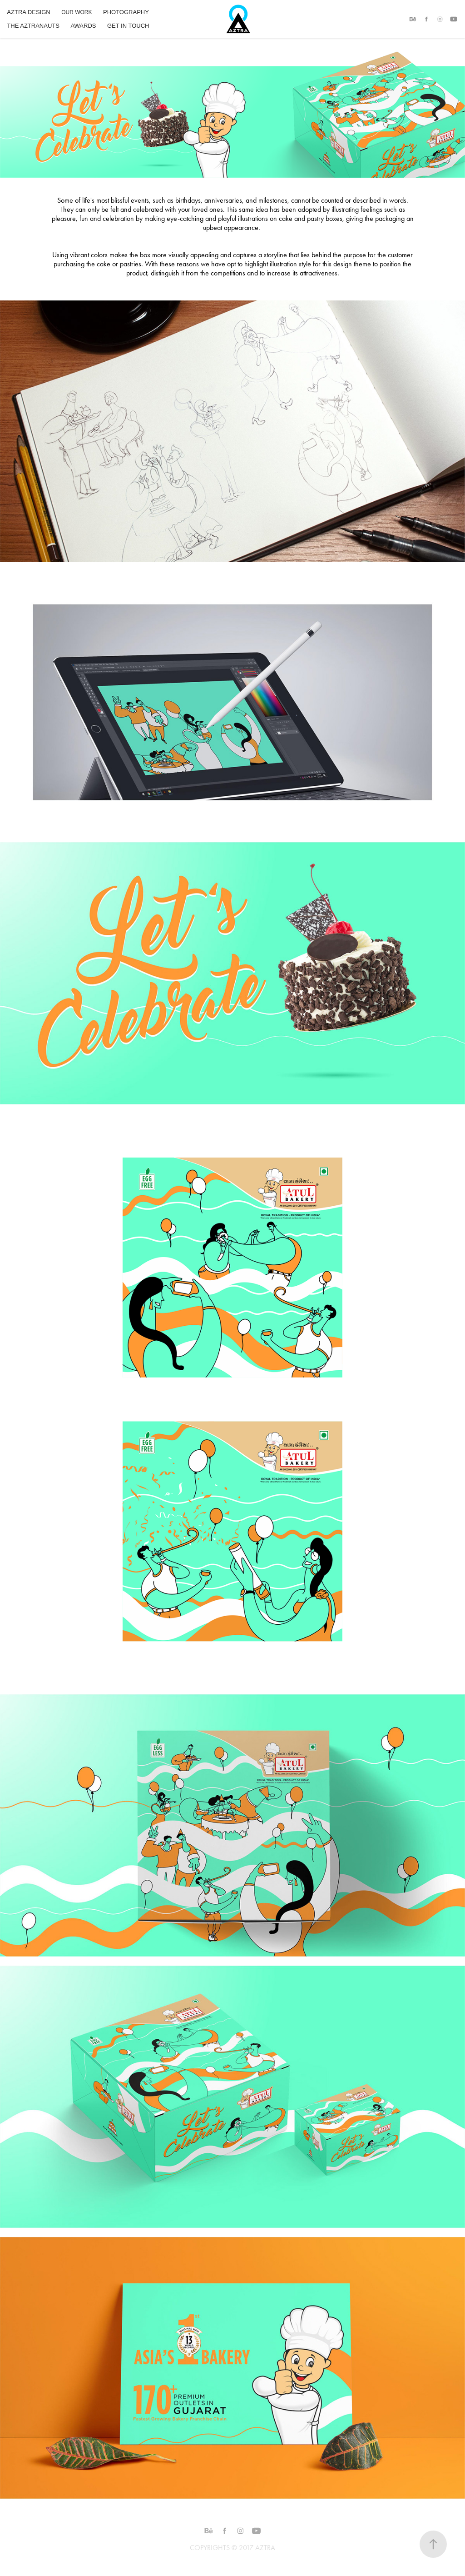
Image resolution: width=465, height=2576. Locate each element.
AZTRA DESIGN (28, 12)
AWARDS (83, 25)
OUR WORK (76, 12)
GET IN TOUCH (128, 25)
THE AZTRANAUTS (33, 25)
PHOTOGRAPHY (126, 12)
